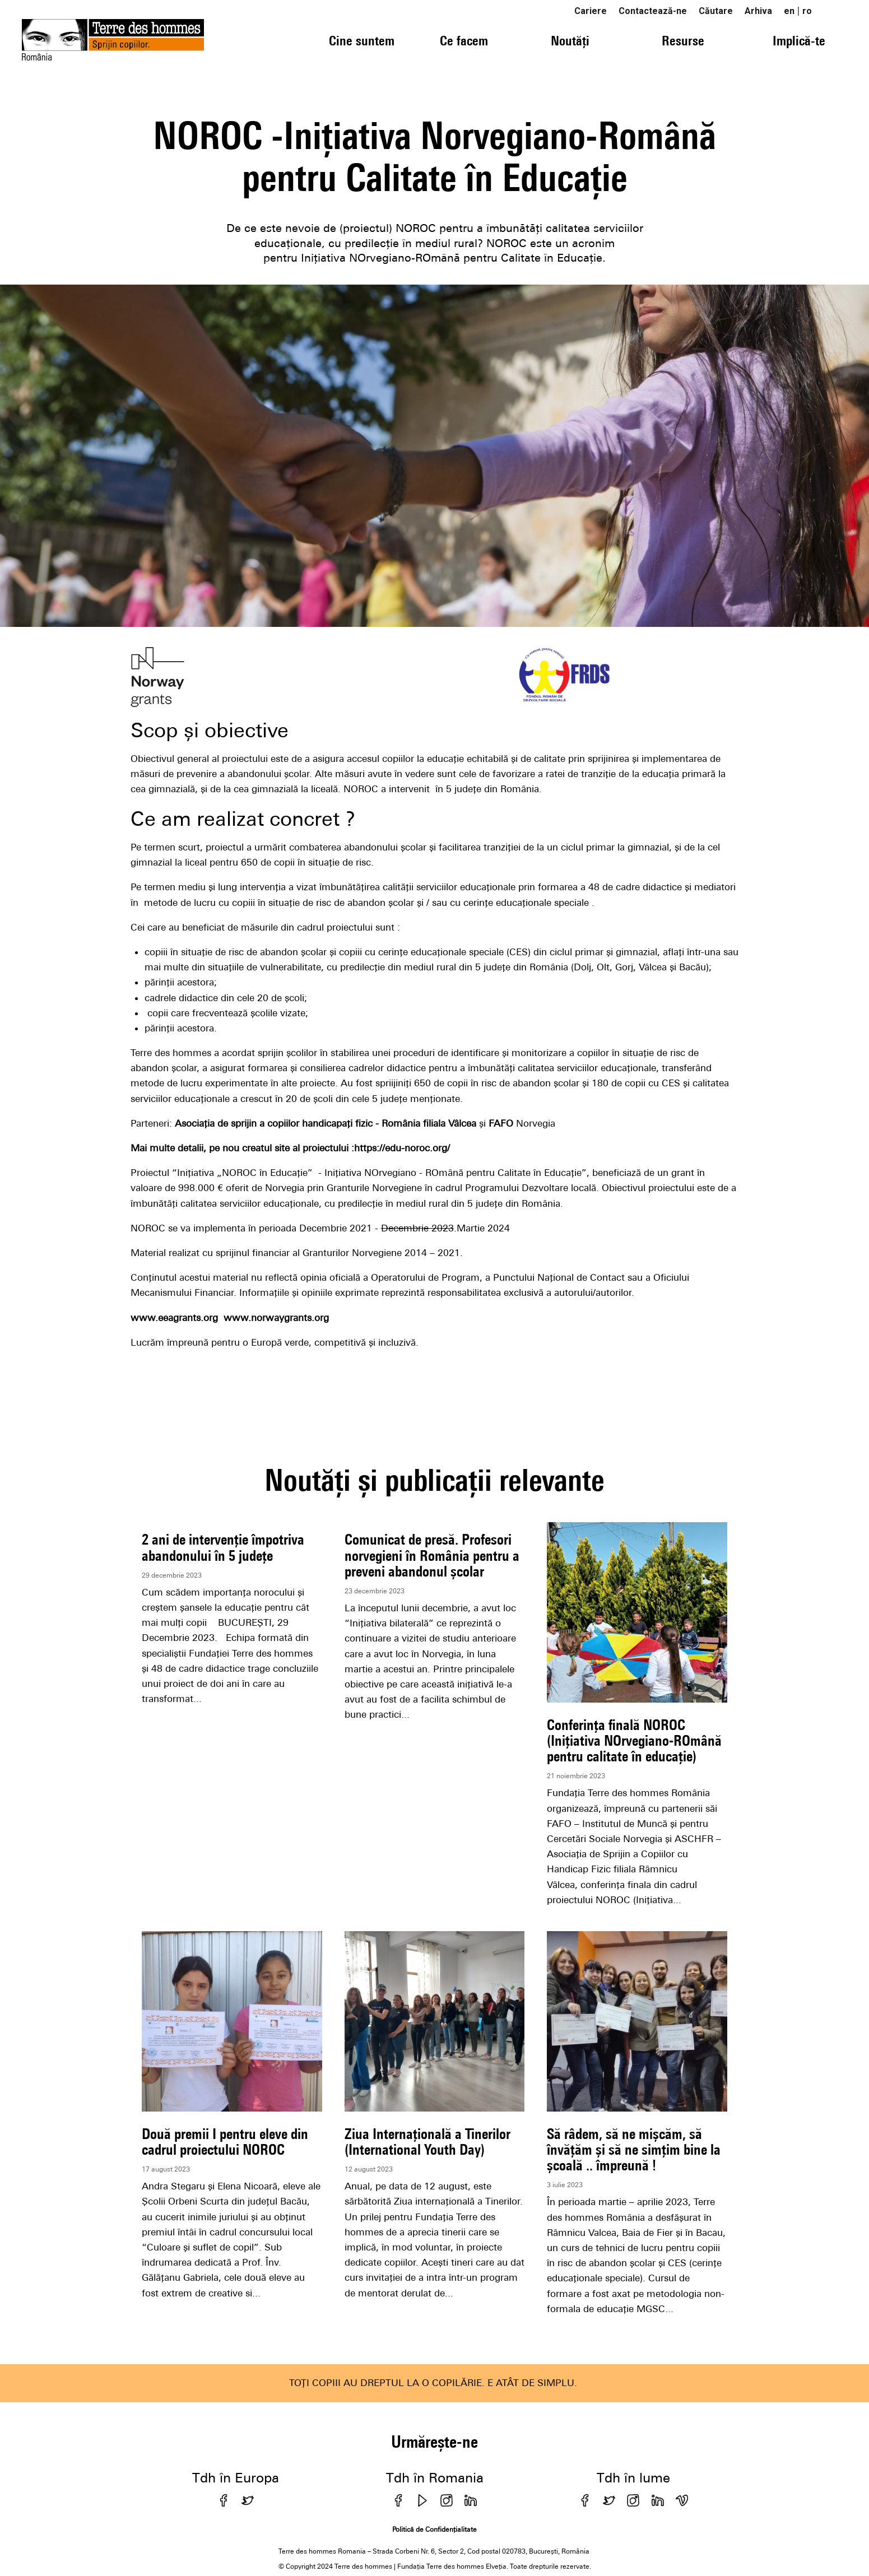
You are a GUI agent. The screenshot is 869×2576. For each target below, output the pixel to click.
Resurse (683, 40)
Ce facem (464, 40)
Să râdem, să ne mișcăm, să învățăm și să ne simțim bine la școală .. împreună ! (634, 2149)
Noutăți (570, 40)
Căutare (716, 11)
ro (807, 11)
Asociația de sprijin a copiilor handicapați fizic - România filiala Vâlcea (325, 1123)
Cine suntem (361, 40)
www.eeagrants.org (174, 1317)
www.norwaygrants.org (276, 1317)
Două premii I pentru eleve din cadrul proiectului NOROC (225, 2141)
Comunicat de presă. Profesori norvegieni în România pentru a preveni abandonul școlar (432, 1555)
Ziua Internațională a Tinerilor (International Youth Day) (427, 2141)
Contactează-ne (653, 11)
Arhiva (758, 11)
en (789, 11)
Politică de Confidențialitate (434, 2529)
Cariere (590, 11)
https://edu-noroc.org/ (402, 1148)
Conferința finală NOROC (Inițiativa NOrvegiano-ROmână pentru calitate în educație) (634, 1740)
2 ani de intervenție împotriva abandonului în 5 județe (223, 1547)
